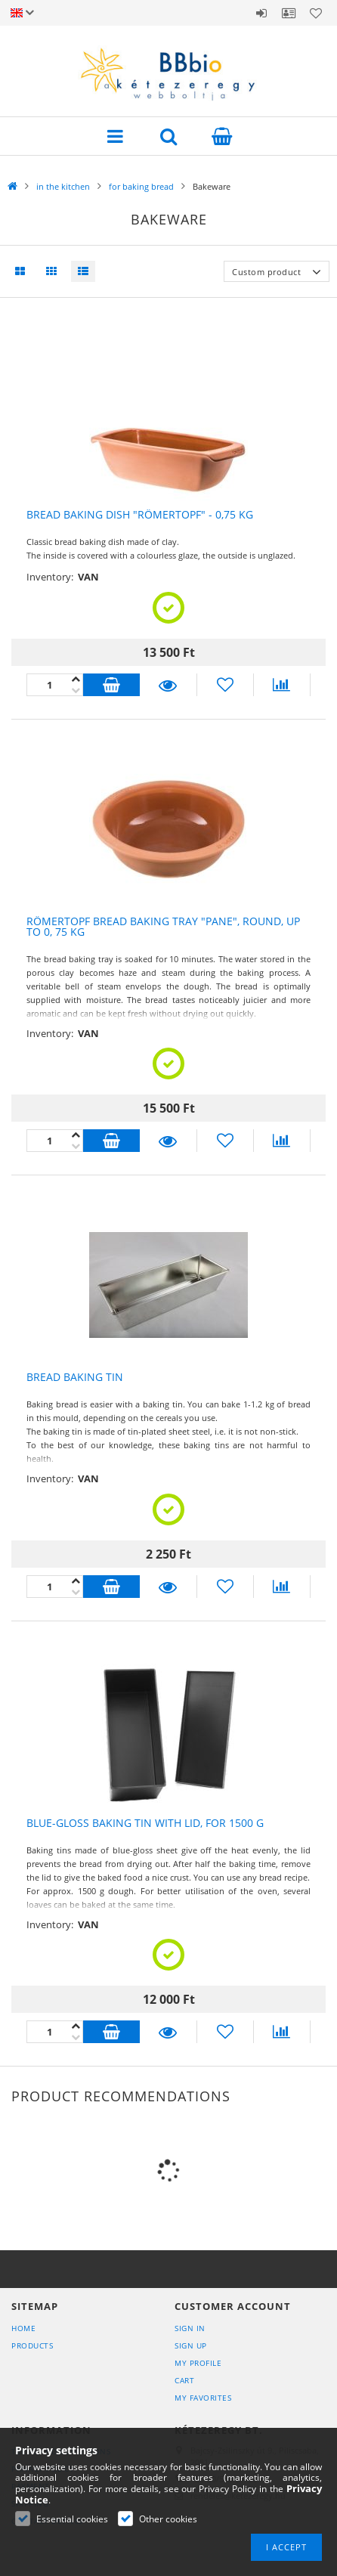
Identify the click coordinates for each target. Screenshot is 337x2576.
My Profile (198, 2363)
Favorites (316, 13)
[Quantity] (54, 684)
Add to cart (111, 684)
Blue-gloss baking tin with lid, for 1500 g (145, 1823)
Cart (184, 2380)
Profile (288, 13)
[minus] (75, 679)
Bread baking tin (74, 1377)
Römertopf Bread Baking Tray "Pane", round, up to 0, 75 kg (163, 926)
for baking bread (141, 186)
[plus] (75, 690)
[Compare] (282, 684)
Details (168, 684)
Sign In (190, 2328)
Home (23, 2328)
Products (32, 2345)
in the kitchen (63, 186)
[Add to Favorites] (225, 684)
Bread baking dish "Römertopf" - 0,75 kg (139, 514)
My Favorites (203, 2397)
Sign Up (191, 2345)
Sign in (261, 13)
